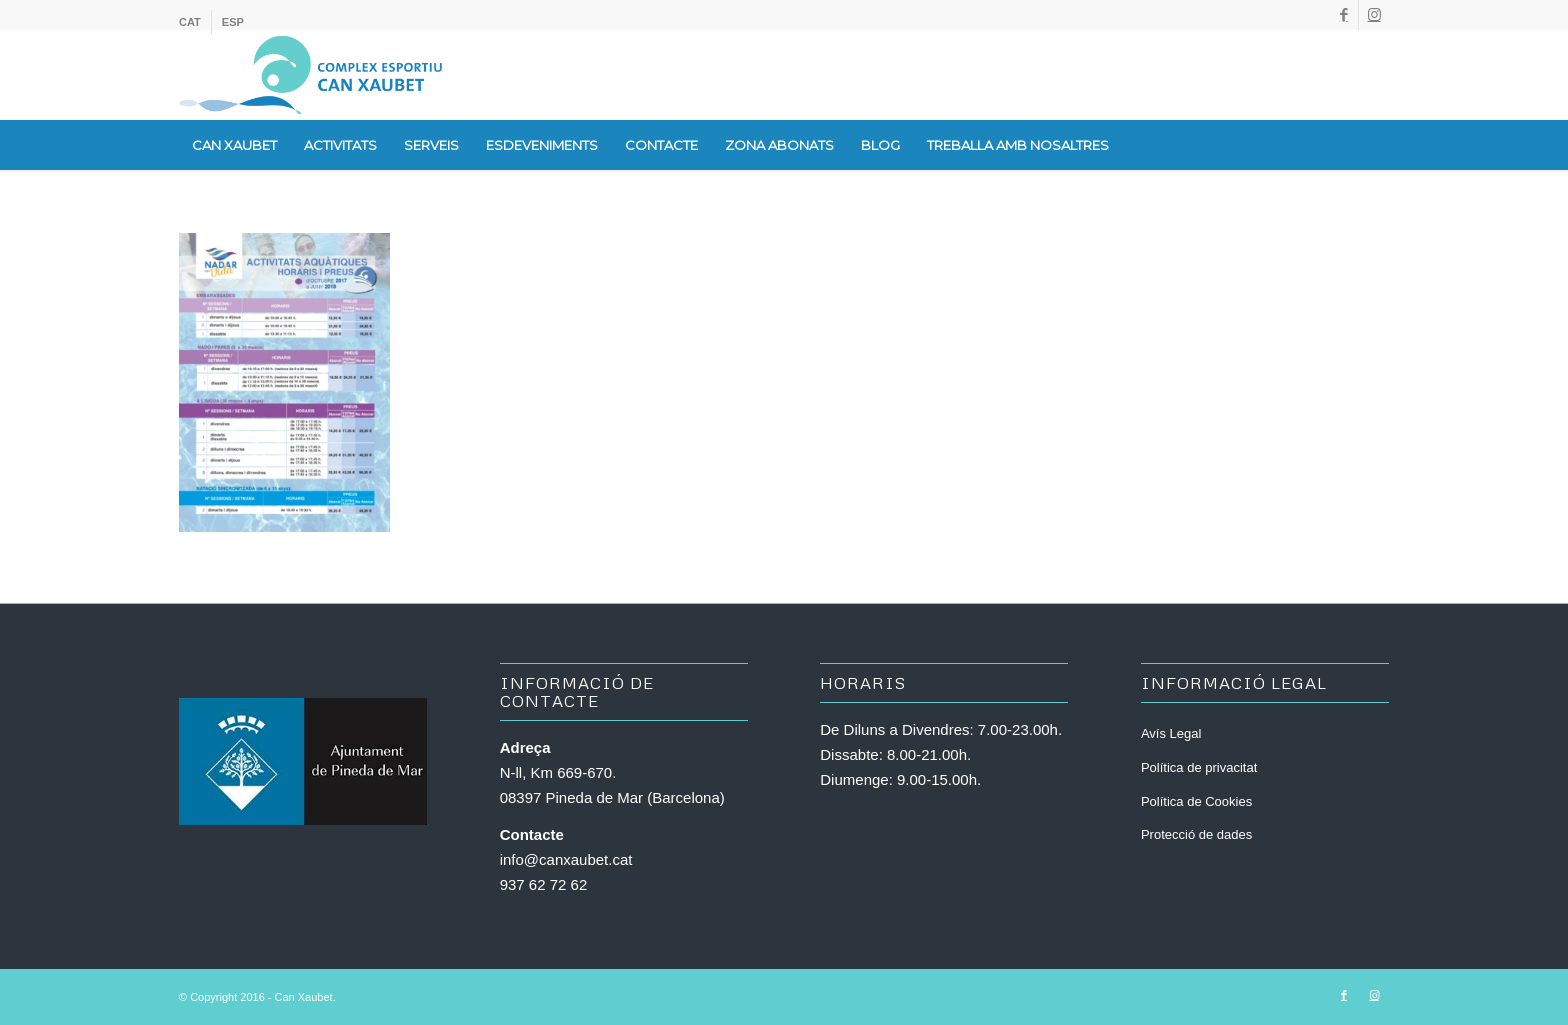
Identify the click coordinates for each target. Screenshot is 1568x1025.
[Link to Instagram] (1374, 15)
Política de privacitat (1199, 767)
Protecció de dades (1196, 834)
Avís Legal (1171, 733)
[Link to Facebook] (1343, 15)
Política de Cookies (1196, 801)
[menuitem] (195, 22)
